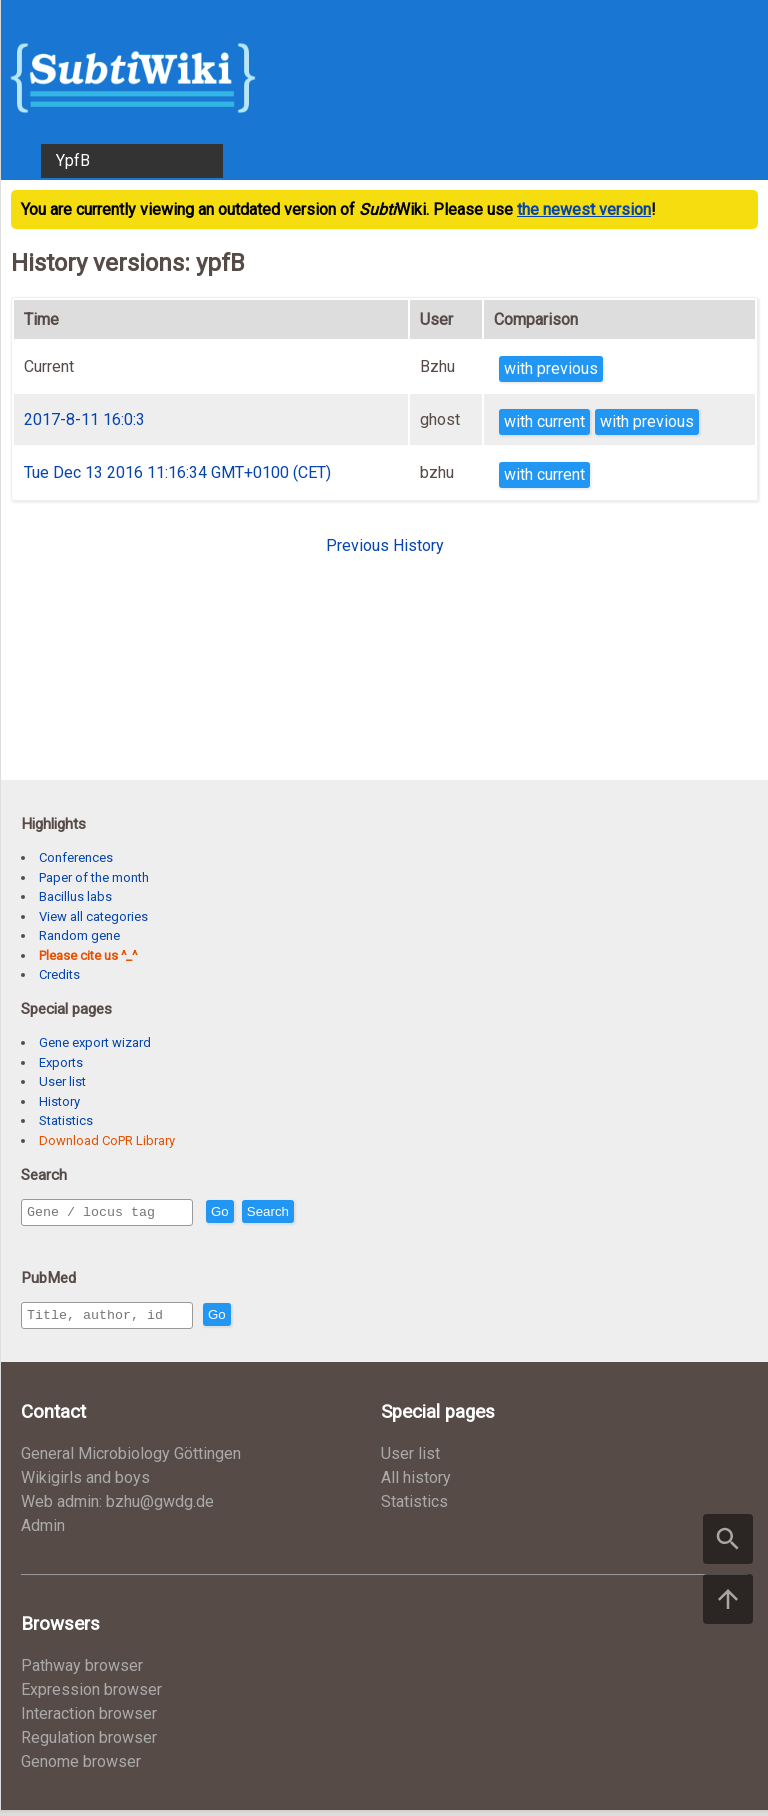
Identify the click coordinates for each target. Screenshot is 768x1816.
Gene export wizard (95, 1042)
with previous (551, 368)
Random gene (79, 935)
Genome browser (81, 1767)
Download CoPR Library (107, 1140)
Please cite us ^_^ (88, 955)
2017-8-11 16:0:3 (84, 419)
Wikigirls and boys (85, 1483)
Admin (43, 1531)
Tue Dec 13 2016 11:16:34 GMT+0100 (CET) (177, 472)
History (59, 1101)
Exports (61, 1062)
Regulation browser (89, 1743)
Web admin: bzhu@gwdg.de (117, 1507)
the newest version (584, 209)
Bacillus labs (75, 896)
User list (62, 1081)
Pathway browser (82, 1671)
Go (263, 1212)
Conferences (76, 857)
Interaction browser (89, 1719)
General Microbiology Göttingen (131, 1459)
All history (416, 1483)
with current (544, 421)
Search (311, 1212)
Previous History (385, 545)
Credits (59, 974)
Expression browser (91, 1695)
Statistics (66, 1120)
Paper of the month (94, 877)
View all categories (93, 916)
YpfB (73, 160)
